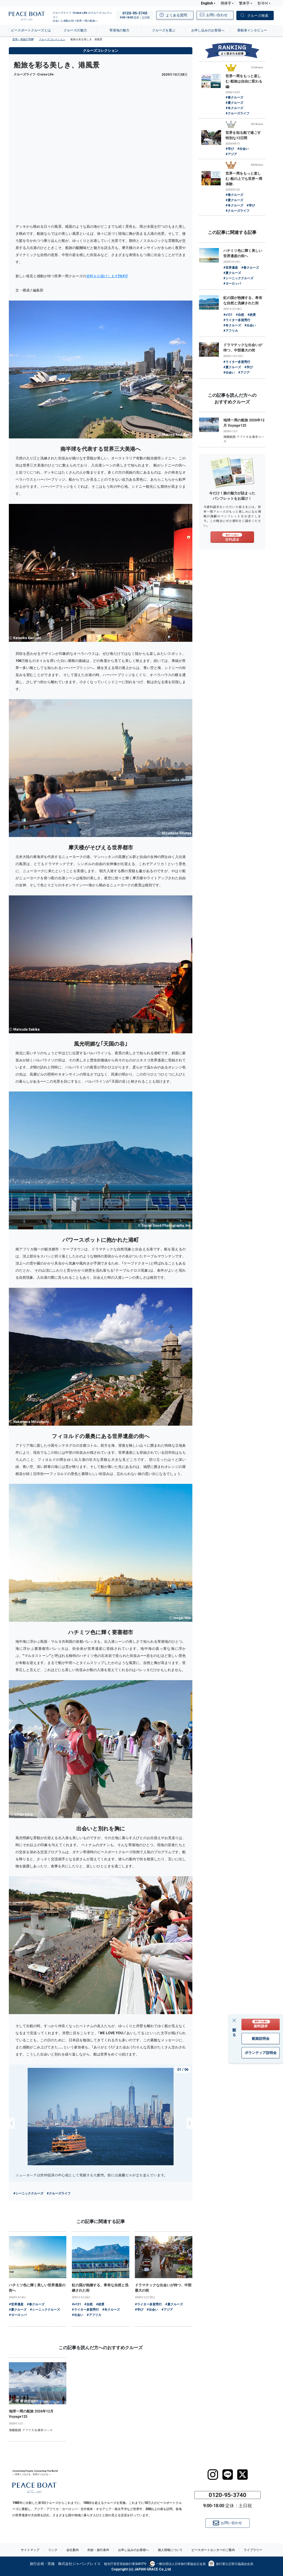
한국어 (262, 3)
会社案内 (72, 2550)
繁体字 (244, 3)
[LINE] (227, 2474)
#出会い (77, 2315)
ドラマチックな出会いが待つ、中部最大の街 (163, 2288)
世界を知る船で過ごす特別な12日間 (243, 135)
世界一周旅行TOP (23, 39)
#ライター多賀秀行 (85, 2309)
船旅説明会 (261, 2038)
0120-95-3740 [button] (227, 2495)
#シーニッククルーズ (28, 2193)
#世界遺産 (16, 2304)
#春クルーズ (35, 2304)
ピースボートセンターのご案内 (213, 2550)
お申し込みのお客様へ (133, 2550)
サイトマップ (30, 2550)
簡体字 (226, 3)
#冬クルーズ (111, 2309)
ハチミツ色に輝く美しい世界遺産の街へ (37, 2288)
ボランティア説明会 (261, 2053)
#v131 (76, 2304)
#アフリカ (94, 2315)
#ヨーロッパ (18, 2315)
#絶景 (100, 2304)
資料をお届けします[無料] (106, 276)
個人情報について (170, 2550)
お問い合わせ (227, 2523)
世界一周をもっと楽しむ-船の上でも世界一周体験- (244, 178)
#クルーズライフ (59, 2193)
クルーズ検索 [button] (257, 15)
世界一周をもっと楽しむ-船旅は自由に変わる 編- (244, 81)
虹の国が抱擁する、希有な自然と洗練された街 (100, 2288)
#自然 (88, 2304)
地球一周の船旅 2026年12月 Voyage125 (31, 2414)
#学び (139, 2309)
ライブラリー (253, 2550)
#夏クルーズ (18, 2309)
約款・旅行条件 (98, 2550)
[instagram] (213, 2475)
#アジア (167, 2309)
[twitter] (242, 2475)
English (207, 3)
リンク (52, 2550)
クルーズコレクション (52, 39)
